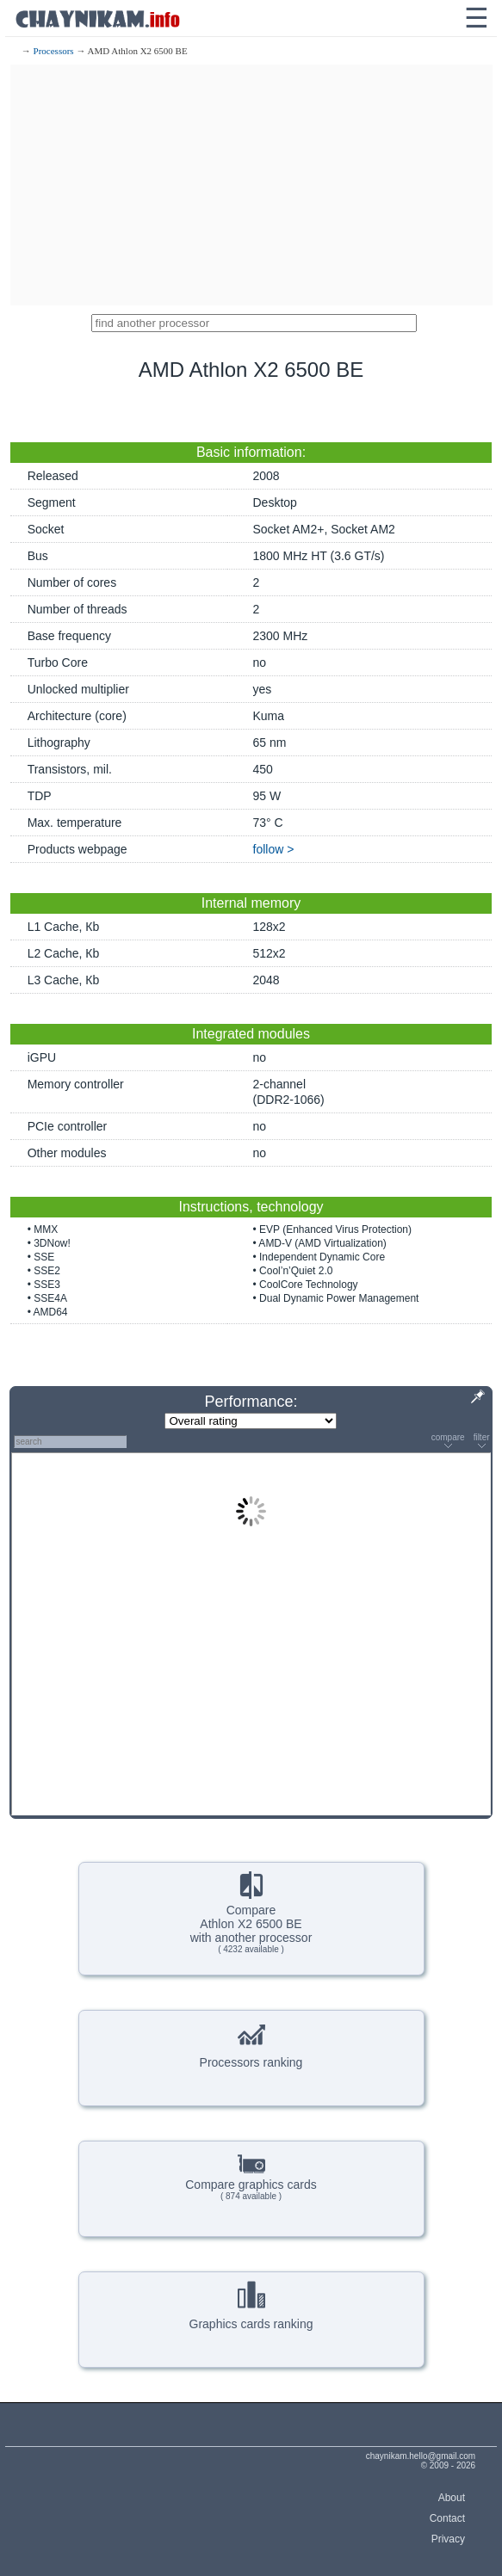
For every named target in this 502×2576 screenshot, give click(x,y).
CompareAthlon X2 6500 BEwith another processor (251, 1912)
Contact (447, 2518)
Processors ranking (251, 2044)
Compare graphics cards (251, 2175)
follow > (273, 849)
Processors (54, 51)
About (451, 2498)
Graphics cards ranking (251, 2306)
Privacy (448, 2539)
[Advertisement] (251, 185)
